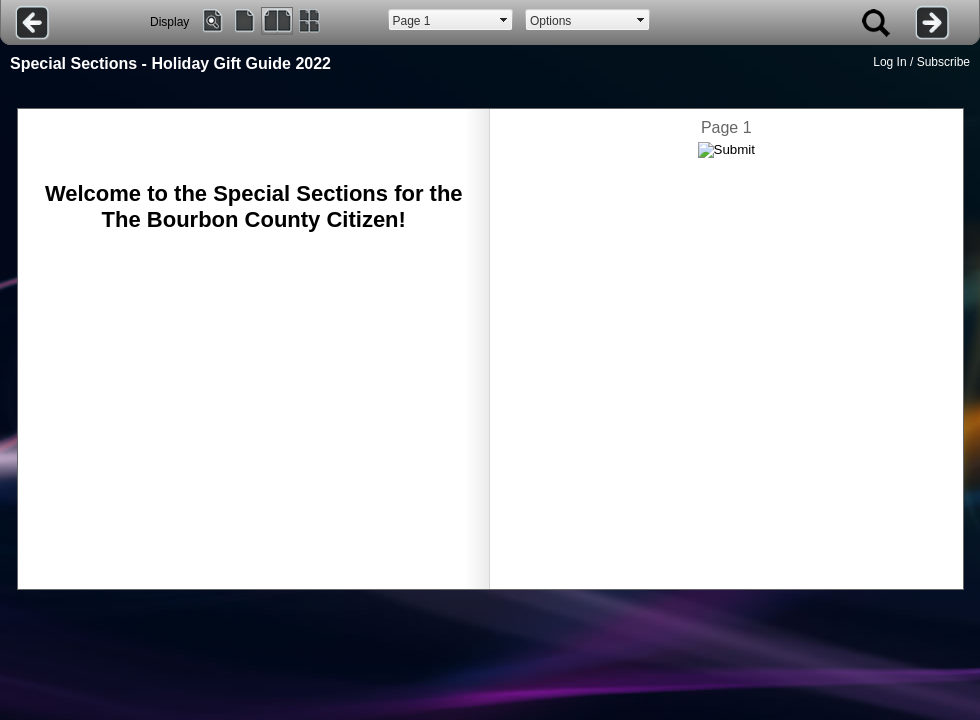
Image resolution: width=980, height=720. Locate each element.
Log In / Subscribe (921, 62)
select (504, 20)
